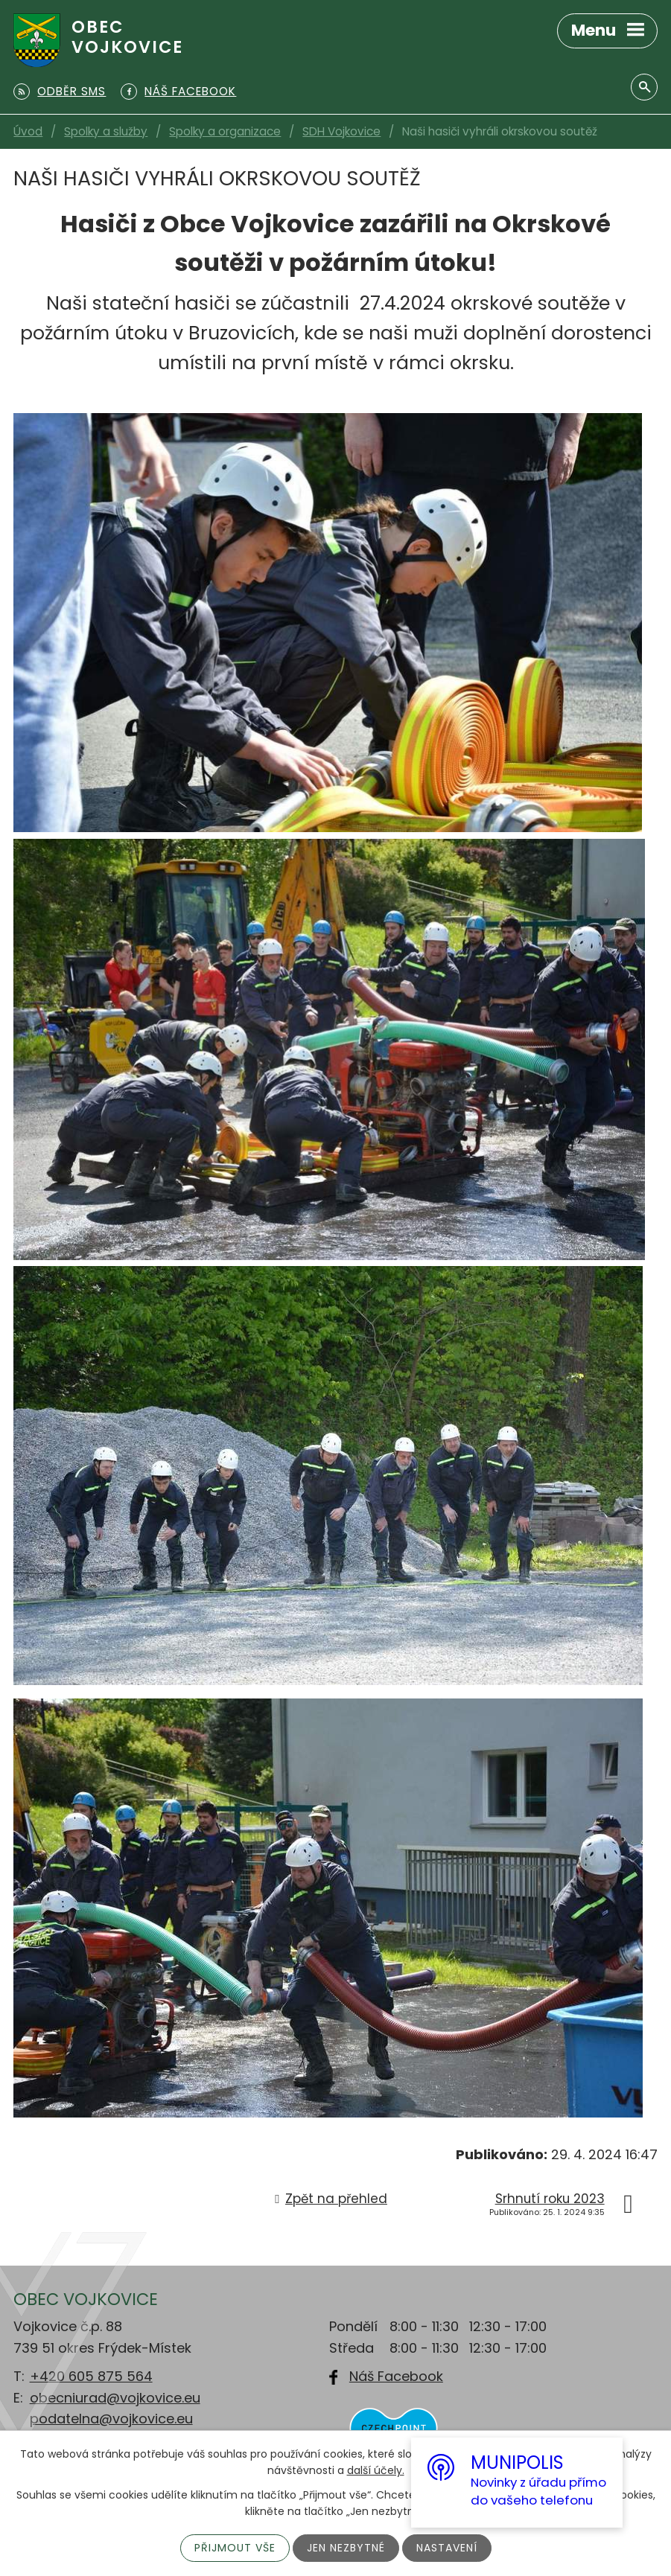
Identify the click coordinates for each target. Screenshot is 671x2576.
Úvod (27, 131)
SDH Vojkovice (341, 131)
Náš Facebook (396, 2376)
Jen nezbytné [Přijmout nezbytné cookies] (346, 2547)
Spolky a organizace (225, 131)
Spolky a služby (105, 131)
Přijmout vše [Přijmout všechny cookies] (235, 2547)
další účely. (375, 2470)
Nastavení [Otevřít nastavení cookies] (446, 2547)
